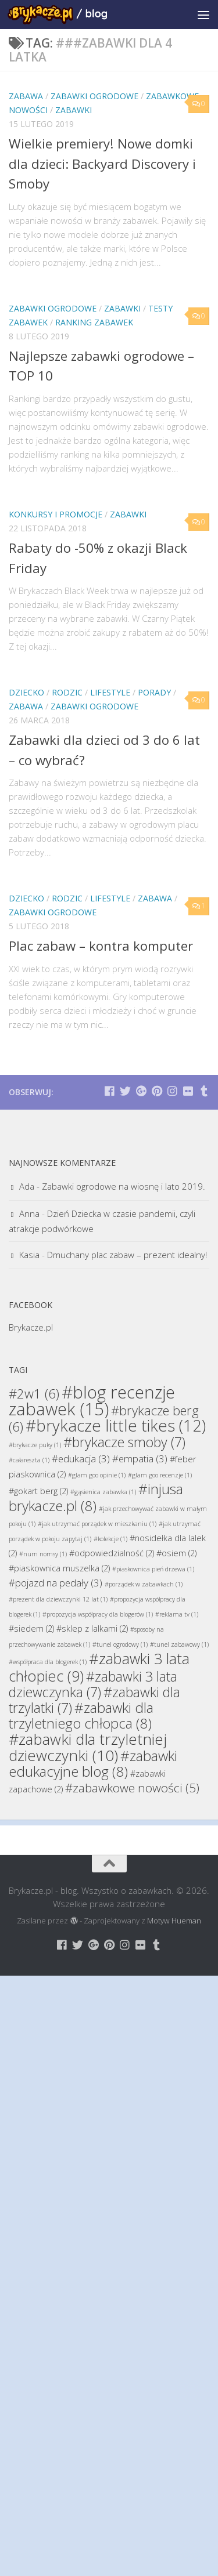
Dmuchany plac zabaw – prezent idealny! (127, 1254)
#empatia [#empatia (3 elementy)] (139, 1458)
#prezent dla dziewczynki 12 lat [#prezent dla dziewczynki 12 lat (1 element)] (58, 1599)
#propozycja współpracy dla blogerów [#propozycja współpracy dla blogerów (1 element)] (97, 1614)
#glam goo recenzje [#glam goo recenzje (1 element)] (160, 1475)
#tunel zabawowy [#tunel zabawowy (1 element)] (179, 1644)
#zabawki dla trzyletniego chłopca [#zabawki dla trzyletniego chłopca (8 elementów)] (81, 1715)
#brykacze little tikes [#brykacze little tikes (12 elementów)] (116, 1425)
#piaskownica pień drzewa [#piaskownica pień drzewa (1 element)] (153, 1569)
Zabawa (26, 96)
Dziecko (26, 692)
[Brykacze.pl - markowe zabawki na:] (109, 1090)
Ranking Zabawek (94, 322)
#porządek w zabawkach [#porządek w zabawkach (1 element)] (144, 1584)
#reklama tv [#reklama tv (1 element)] (176, 1614)
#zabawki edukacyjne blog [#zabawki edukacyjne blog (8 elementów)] (93, 1763)
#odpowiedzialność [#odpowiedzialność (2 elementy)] (111, 1553)
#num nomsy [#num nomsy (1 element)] (43, 1554)
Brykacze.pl (31, 1327)
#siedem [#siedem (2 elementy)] (31, 1628)
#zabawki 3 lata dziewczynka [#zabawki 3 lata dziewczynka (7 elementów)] (93, 1684)
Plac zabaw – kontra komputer (103, 945)
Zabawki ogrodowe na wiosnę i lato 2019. (123, 1186)
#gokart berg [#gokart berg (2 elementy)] (38, 1491)
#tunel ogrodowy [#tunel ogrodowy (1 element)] (120, 1644)
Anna (29, 1213)
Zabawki (73, 109)
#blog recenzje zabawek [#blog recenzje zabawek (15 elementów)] (92, 1401)
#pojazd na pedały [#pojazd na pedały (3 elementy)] (55, 1582)
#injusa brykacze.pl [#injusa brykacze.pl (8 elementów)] (96, 1497)
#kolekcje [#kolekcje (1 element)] (110, 1539)
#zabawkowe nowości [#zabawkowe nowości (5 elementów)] (132, 1788)
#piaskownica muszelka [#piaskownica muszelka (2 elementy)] (59, 1568)
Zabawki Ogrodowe (94, 96)
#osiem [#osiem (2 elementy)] (176, 1553)
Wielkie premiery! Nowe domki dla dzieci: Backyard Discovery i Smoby (105, 163)
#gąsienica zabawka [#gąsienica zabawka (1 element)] (103, 1492)
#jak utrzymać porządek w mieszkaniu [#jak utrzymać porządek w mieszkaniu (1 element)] (97, 1524)
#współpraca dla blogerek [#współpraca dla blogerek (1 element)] (48, 1662)
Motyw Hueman (174, 1920)
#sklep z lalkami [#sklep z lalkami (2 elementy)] (92, 1628)
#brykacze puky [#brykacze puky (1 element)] (35, 1445)
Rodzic (67, 692)
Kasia (29, 1254)
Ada (26, 1186)
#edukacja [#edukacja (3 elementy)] (81, 1458)
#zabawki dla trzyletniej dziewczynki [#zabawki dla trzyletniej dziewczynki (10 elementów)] (88, 1747)
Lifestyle (110, 692)
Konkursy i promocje (55, 514)
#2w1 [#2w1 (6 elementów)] (34, 1393)
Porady (154, 692)
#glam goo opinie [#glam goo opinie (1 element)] (97, 1475)
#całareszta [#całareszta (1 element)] (29, 1460)
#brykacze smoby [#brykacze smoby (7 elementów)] (124, 1442)
